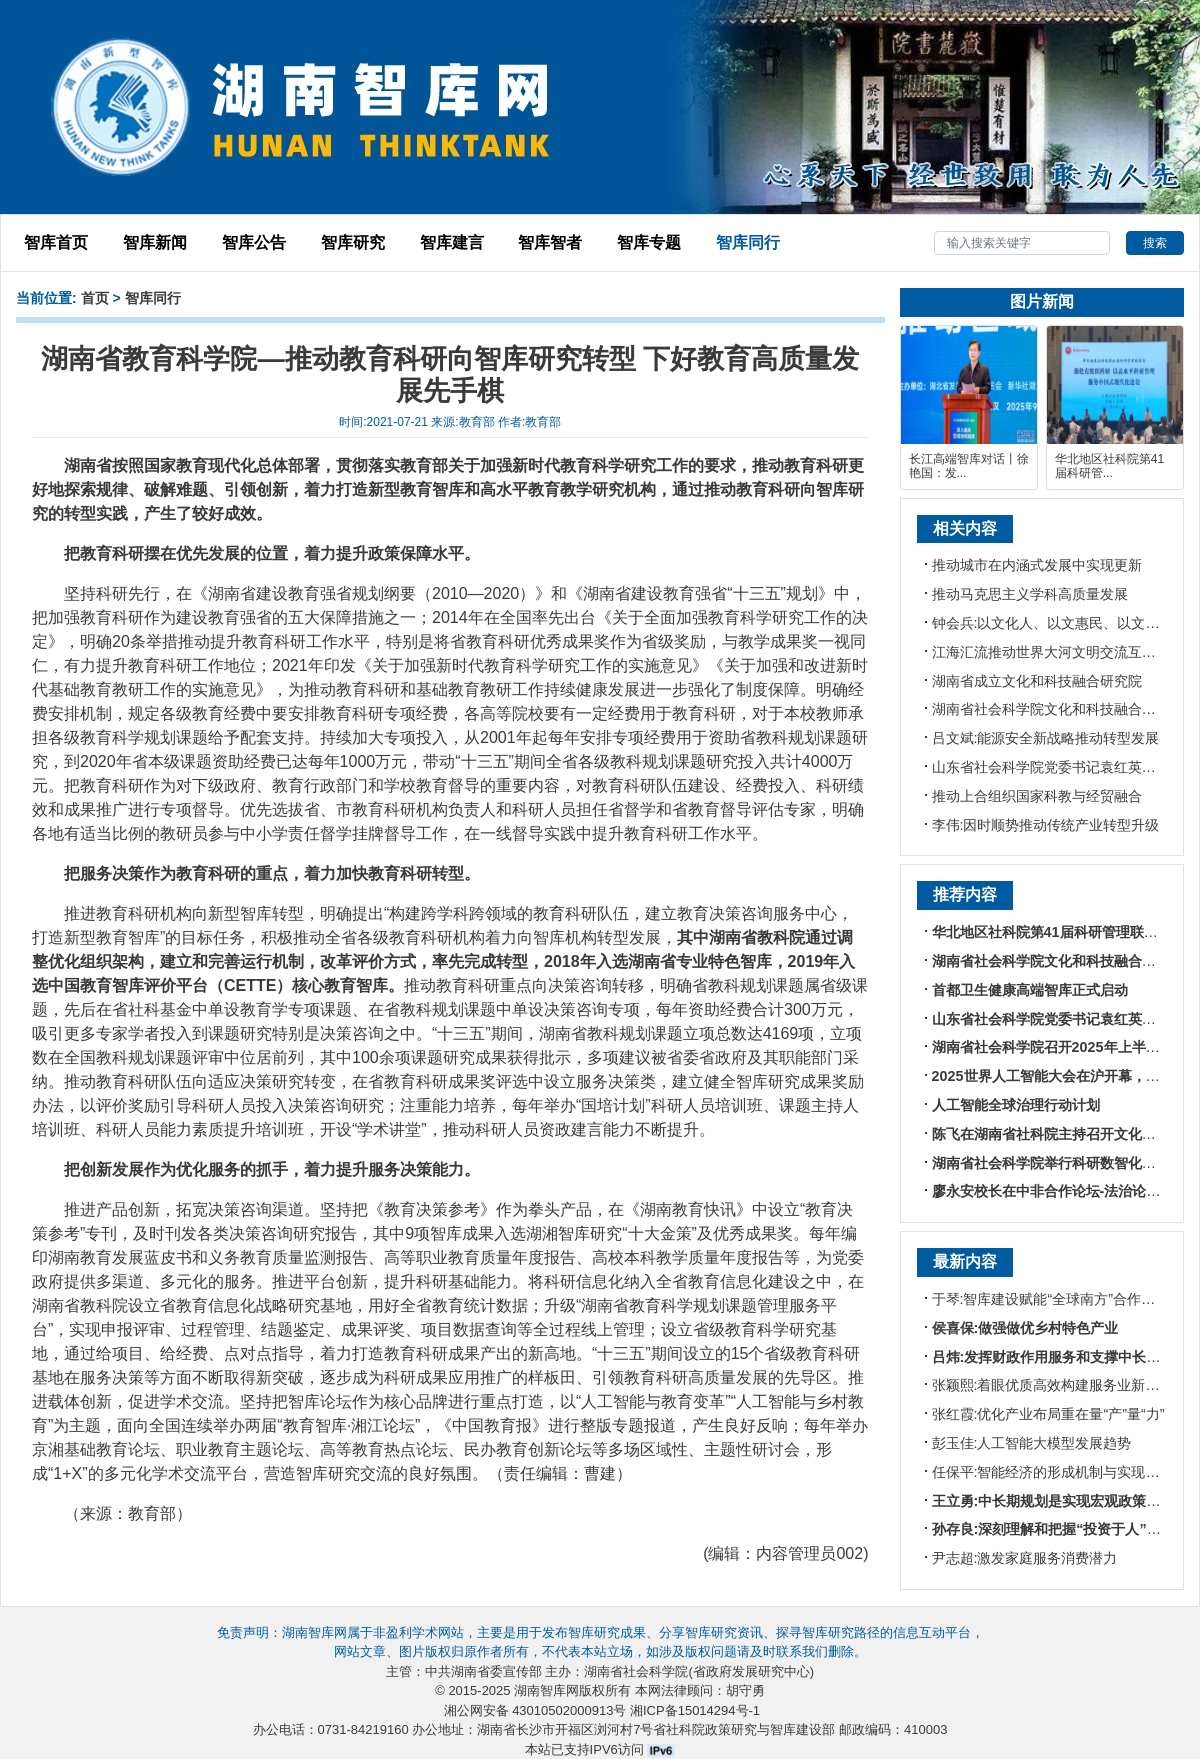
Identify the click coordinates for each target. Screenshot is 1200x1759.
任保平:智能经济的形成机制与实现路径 (1053, 1472)
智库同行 (748, 242)
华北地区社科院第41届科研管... (1109, 466)
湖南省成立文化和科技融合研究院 (1037, 681)
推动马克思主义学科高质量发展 (1030, 594)
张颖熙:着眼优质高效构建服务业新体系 (1053, 1385)
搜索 (1155, 243)
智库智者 (550, 242)
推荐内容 (965, 894)
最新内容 (965, 1261)
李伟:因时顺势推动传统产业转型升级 (1046, 825)
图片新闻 (1042, 301)
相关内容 (965, 528)
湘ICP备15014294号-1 (695, 1710)
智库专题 (649, 242)
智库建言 (452, 242)
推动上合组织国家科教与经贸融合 (1037, 796)
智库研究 (353, 242)
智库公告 (254, 242)
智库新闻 (155, 242)
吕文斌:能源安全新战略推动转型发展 (1046, 738)
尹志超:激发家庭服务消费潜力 (1025, 1558)
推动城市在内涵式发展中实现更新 (1037, 565)
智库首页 (56, 242)
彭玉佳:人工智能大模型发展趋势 (1032, 1443)
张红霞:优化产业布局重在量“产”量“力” (1048, 1414)
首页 (95, 298)
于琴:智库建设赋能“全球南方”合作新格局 (1058, 1299)
